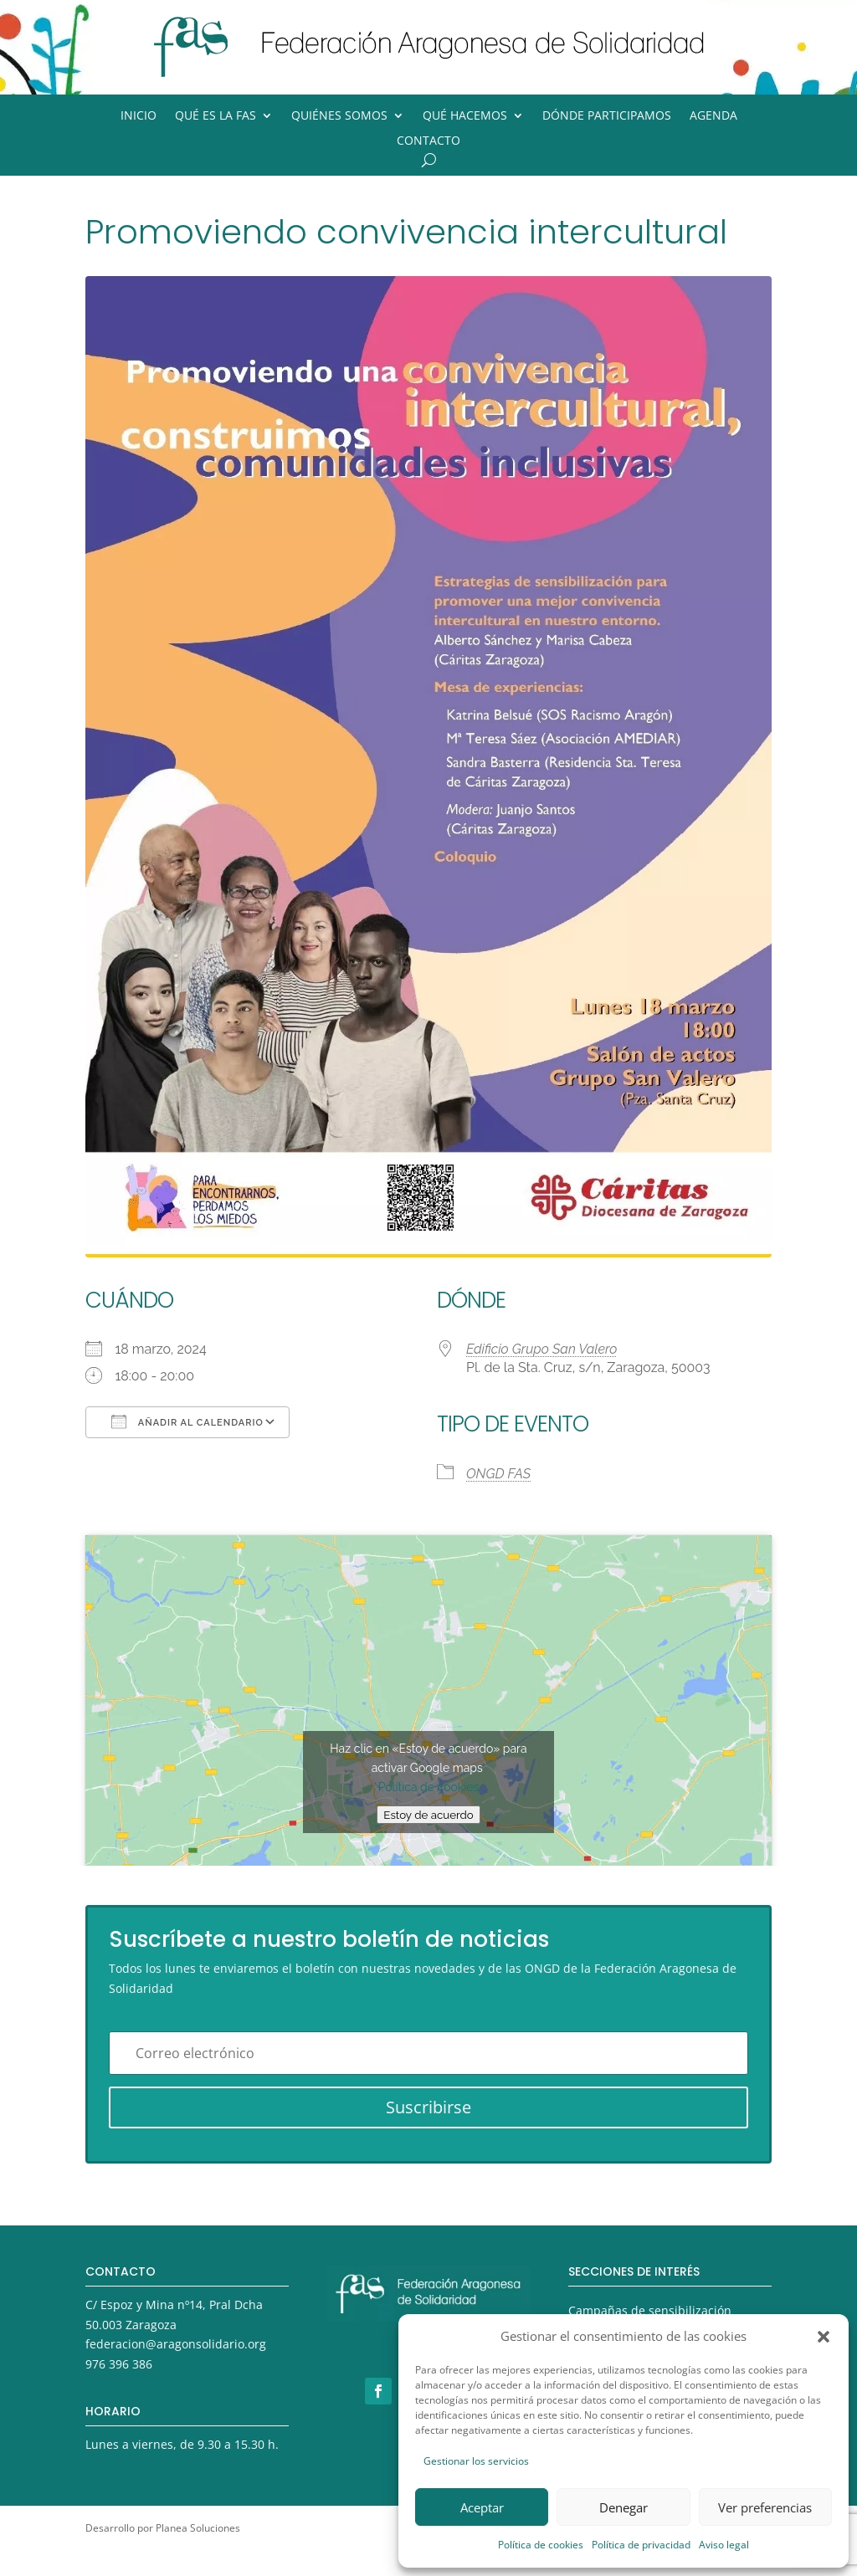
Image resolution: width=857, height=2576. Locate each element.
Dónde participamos (606, 116)
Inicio (139, 116)
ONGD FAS (498, 1474)
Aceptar (482, 2507)
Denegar (623, 2507)
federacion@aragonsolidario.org (175, 2344)
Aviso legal (724, 2545)
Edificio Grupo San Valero (541, 1349)
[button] (823, 2336)
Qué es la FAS (215, 116)
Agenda (713, 116)
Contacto (428, 141)
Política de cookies (540, 2545)
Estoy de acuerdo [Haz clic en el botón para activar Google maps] (428, 1814)
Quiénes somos (339, 116)
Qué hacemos (465, 116)
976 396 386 (118, 2364)
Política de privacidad (641, 2545)
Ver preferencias (765, 2507)
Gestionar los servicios (476, 2461)
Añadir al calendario (187, 1421)
